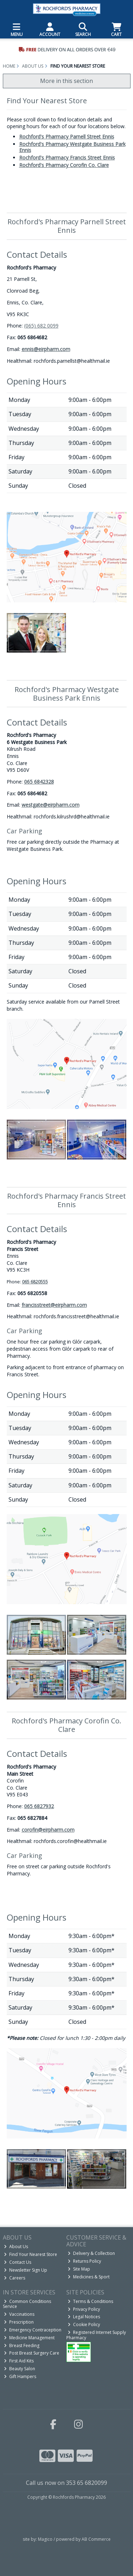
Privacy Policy (84, 2309)
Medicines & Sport (89, 2277)
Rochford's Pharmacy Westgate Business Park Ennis (72, 147)
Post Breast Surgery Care (31, 2353)
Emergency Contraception (32, 2330)
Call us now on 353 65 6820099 (66, 2483)
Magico (45, 2539)
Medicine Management (29, 2338)
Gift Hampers (20, 2376)
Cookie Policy (84, 2324)
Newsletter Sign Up (25, 2270)
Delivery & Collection (91, 2253)
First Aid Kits (19, 2361)
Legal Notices (84, 2317)
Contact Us (17, 2262)
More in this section (66, 81)
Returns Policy (84, 2261)
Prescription (19, 2322)
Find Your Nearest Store (30, 2254)
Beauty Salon (19, 2369)
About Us (16, 2246)
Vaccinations (19, 2314)
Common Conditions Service (27, 2303)
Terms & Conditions (90, 2301)
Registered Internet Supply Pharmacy (96, 2334)
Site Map (79, 2269)
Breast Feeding (21, 2345)
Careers (14, 2278)
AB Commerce (96, 2539)
